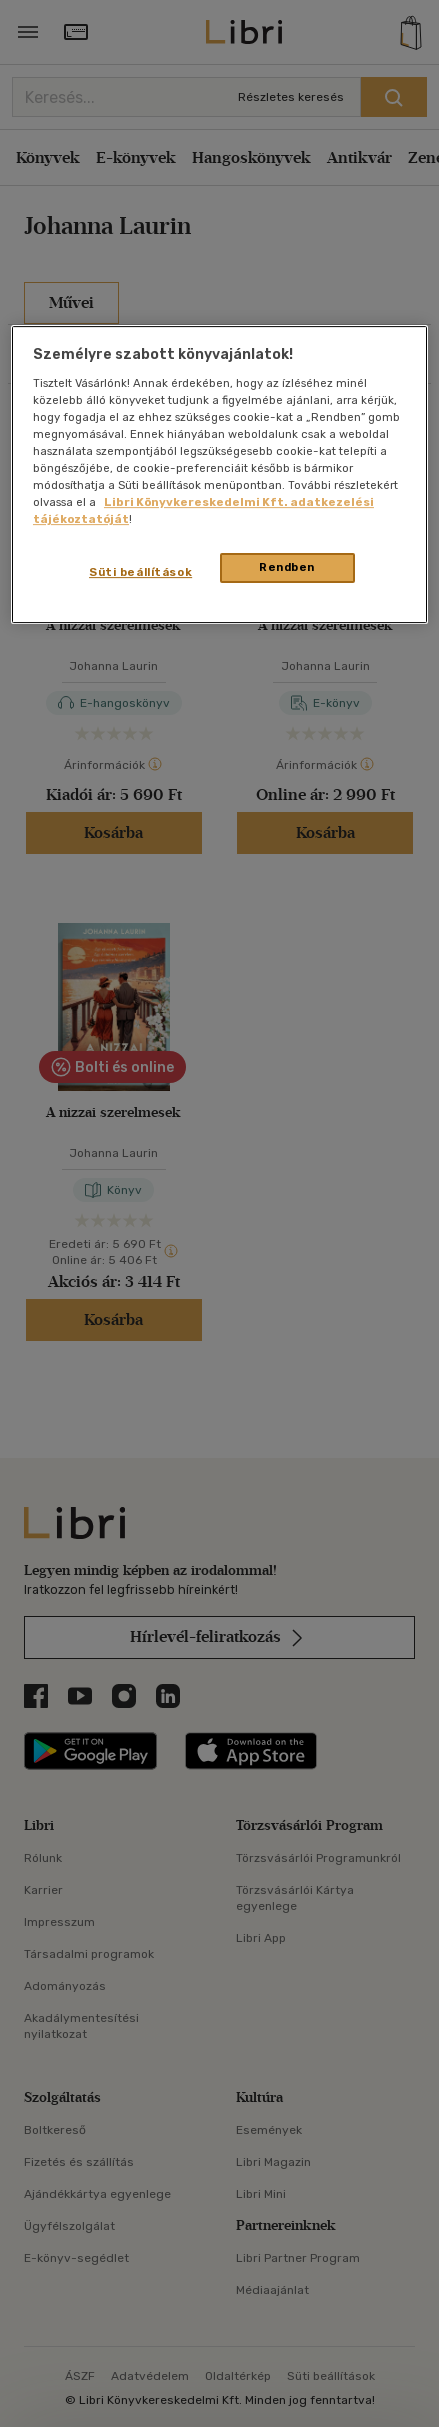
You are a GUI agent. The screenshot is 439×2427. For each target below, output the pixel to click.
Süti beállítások (140, 572)
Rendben (287, 567)
